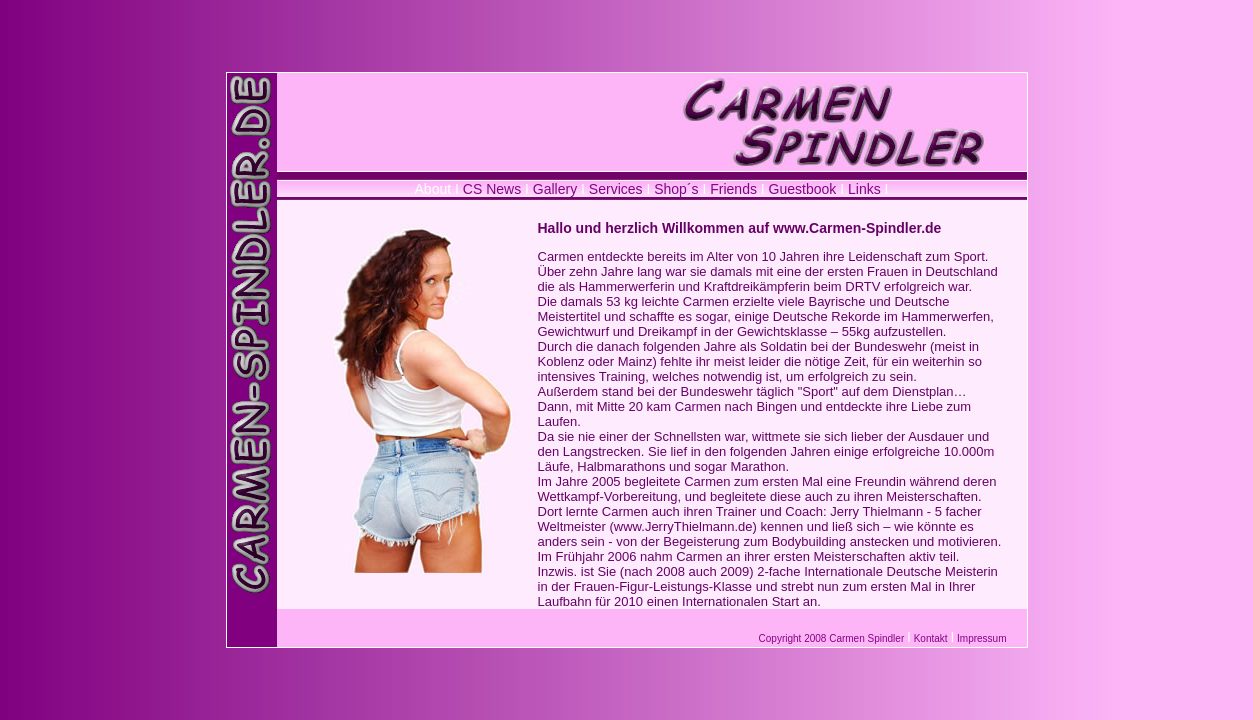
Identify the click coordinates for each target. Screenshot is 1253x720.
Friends (733, 189)
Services (616, 189)
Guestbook (803, 189)
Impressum (981, 638)
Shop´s (678, 189)
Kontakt (931, 638)
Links (864, 189)
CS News (492, 189)
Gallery (557, 189)
